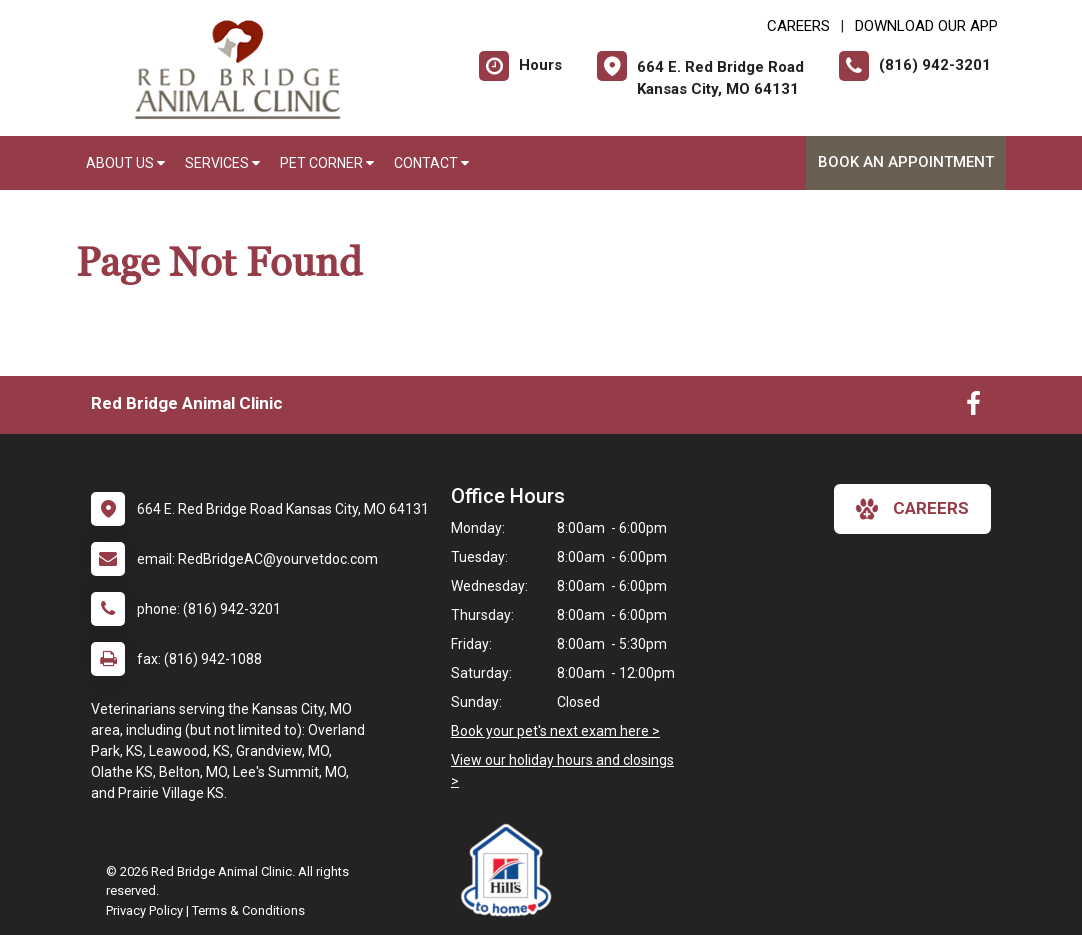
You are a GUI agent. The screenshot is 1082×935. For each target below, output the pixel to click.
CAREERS (798, 26)
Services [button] (222, 163)
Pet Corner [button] (327, 163)
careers (912, 509)
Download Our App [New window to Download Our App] (926, 26)
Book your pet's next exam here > (555, 731)
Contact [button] (431, 163)
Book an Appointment (906, 162)
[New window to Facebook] (973, 408)
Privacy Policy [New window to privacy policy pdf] (144, 910)
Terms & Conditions (248, 910)
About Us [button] (125, 163)
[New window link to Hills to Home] (511, 870)
